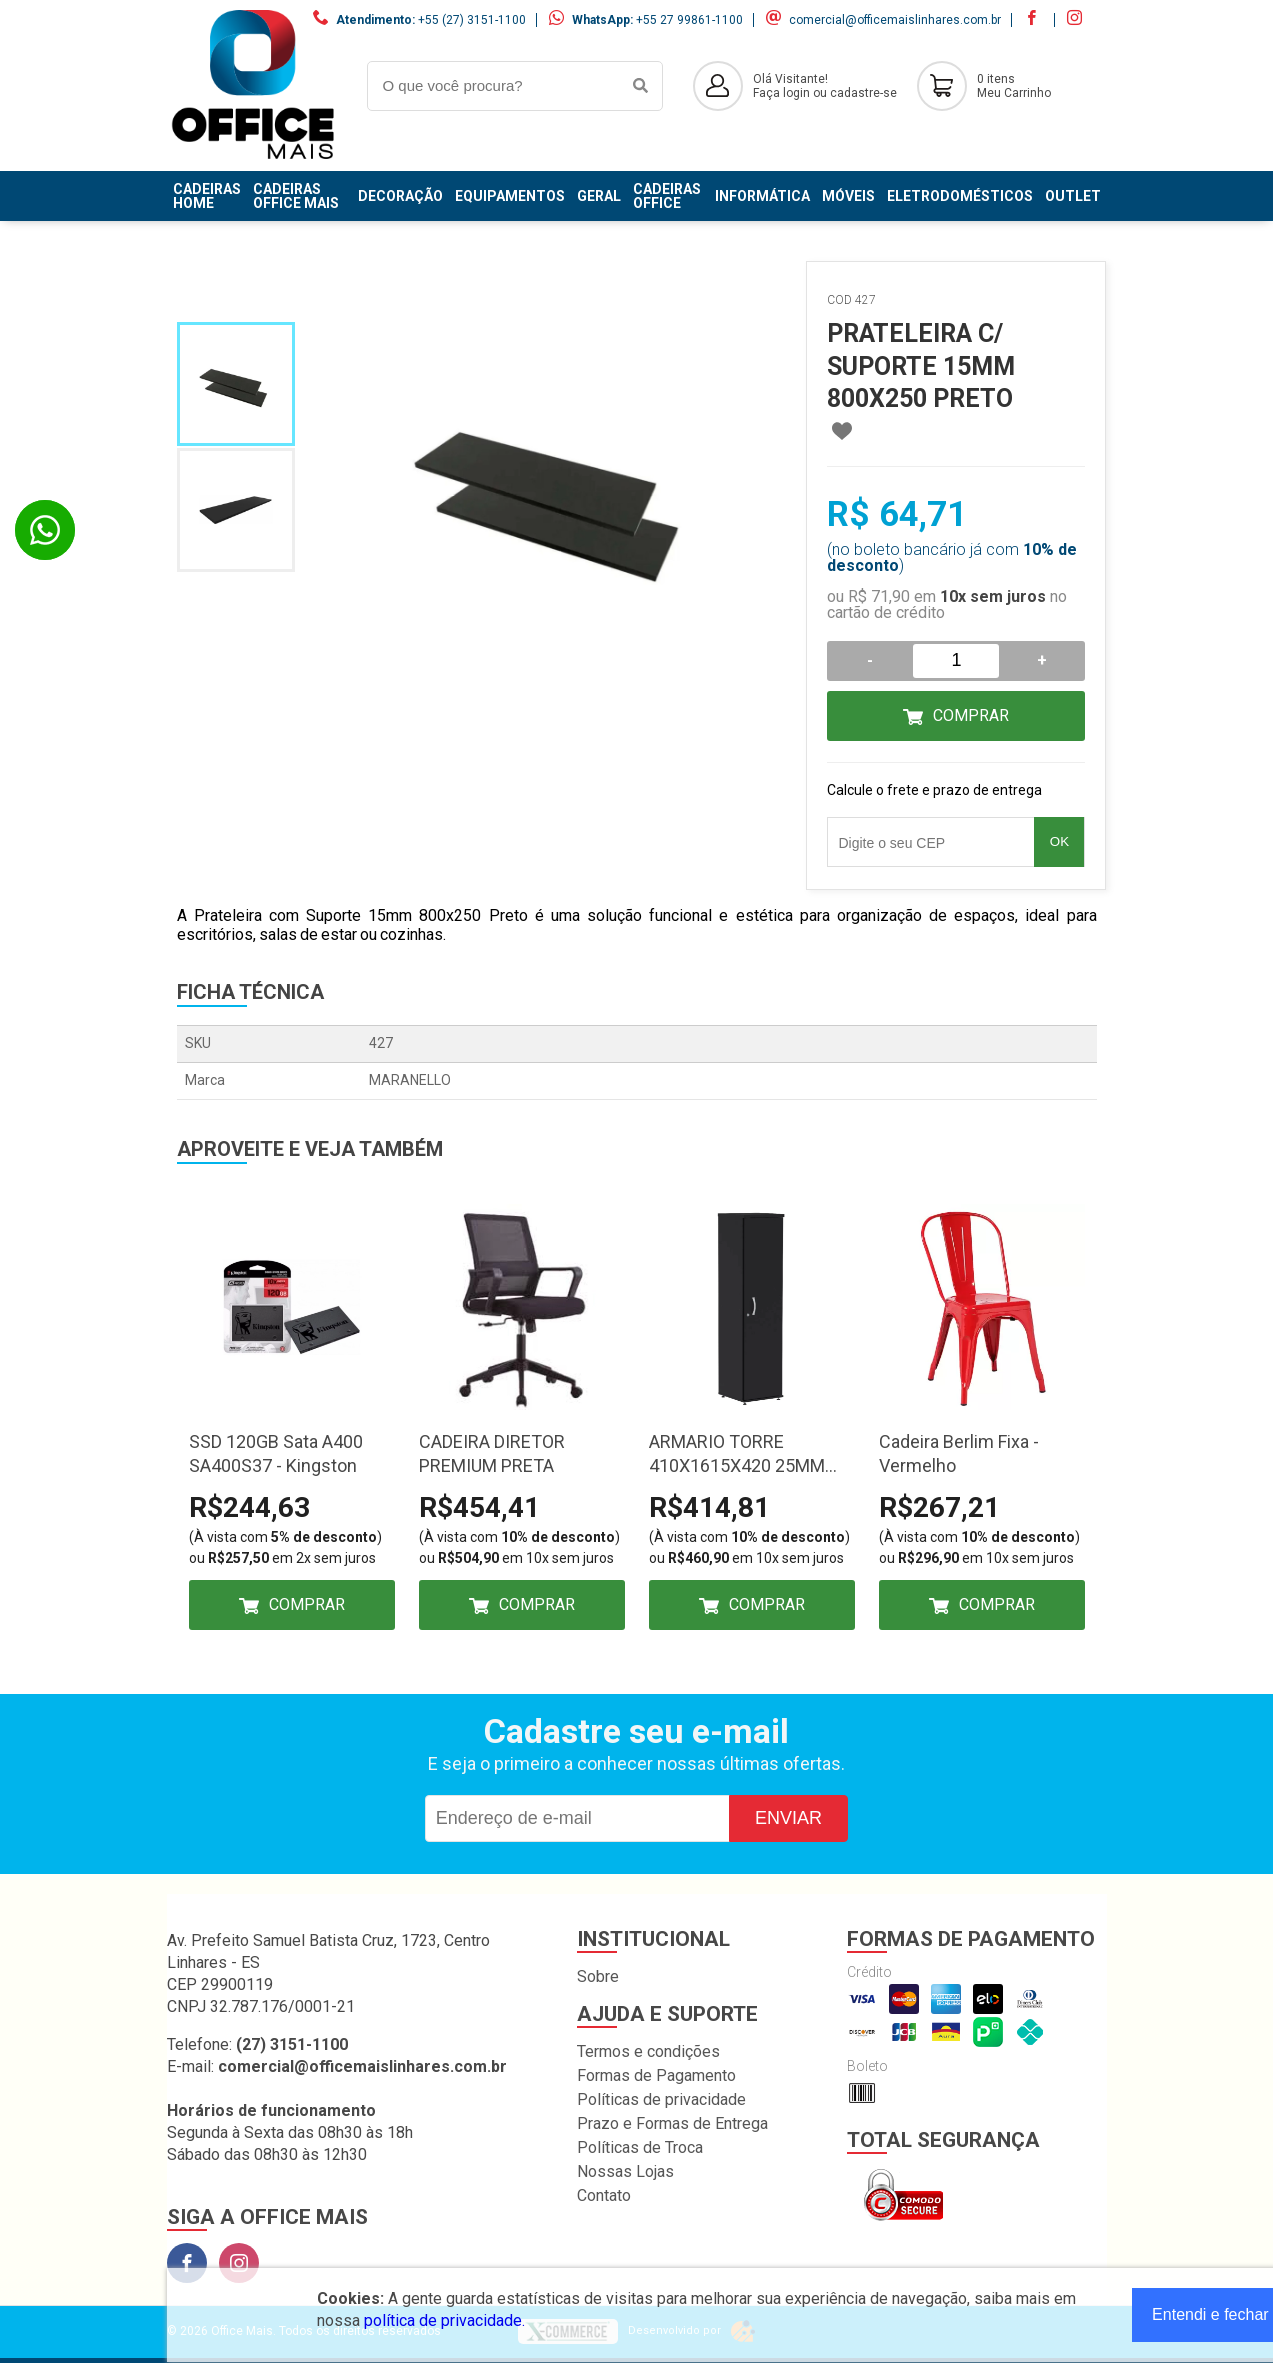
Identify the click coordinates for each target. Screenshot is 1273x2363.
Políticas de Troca (640, 2147)
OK (1059, 841)
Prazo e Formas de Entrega (672, 2123)
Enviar (788, 1818)
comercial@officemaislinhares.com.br (895, 20)
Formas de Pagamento (656, 2075)
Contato (604, 2195)
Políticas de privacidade (661, 2099)
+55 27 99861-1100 (689, 20)
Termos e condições (648, 2051)
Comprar (971, 715)
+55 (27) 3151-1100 (472, 20)
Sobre (598, 1976)
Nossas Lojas (625, 2171)
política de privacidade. (444, 2320)
